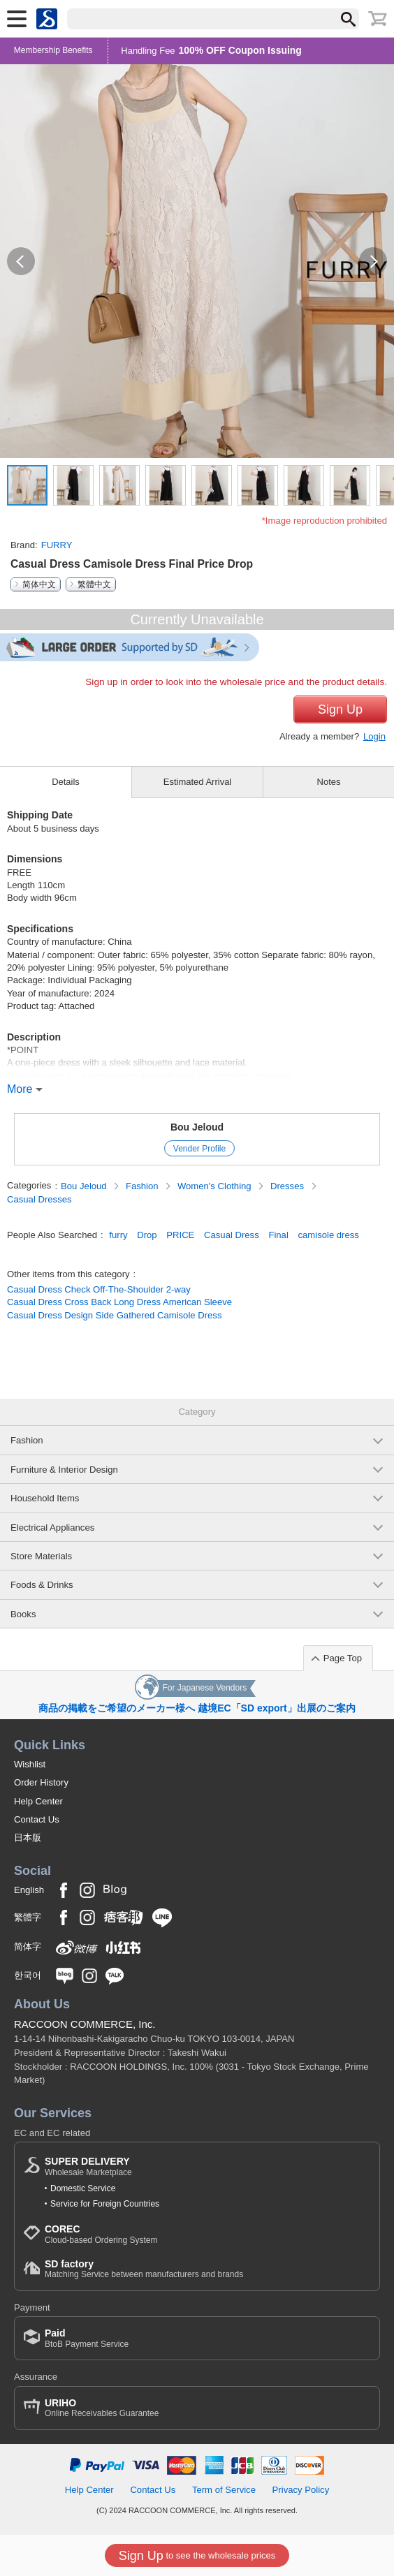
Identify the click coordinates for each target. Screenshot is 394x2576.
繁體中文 (94, 584)
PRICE (180, 1235)
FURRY (57, 545)
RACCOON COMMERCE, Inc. (85, 2024)
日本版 (27, 1837)
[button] (21, 261)
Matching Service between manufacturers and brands (144, 2269)
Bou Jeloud (197, 1127)
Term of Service (224, 2490)
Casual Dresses (39, 1199)
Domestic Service (82, 2188)
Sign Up (340, 709)
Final (278, 1235)
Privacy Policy (301, 2490)
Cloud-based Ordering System (101, 2234)
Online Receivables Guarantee (102, 2408)
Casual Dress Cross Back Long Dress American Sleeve (119, 1302)
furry (118, 1235)
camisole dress (328, 1235)
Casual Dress (231, 1235)
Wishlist (29, 1764)
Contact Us (36, 1819)
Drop (146, 1235)
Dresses (288, 1186)
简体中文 (39, 584)
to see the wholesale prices (197, 2556)
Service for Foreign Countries (104, 2204)
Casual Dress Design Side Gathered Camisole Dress (114, 1315)
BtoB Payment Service (87, 2338)
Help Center (38, 1801)
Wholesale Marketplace (88, 2166)
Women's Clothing (215, 1186)
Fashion (143, 1186)
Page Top (342, 1658)
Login (374, 736)
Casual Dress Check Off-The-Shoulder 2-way (99, 1289)
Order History (41, 1782)
